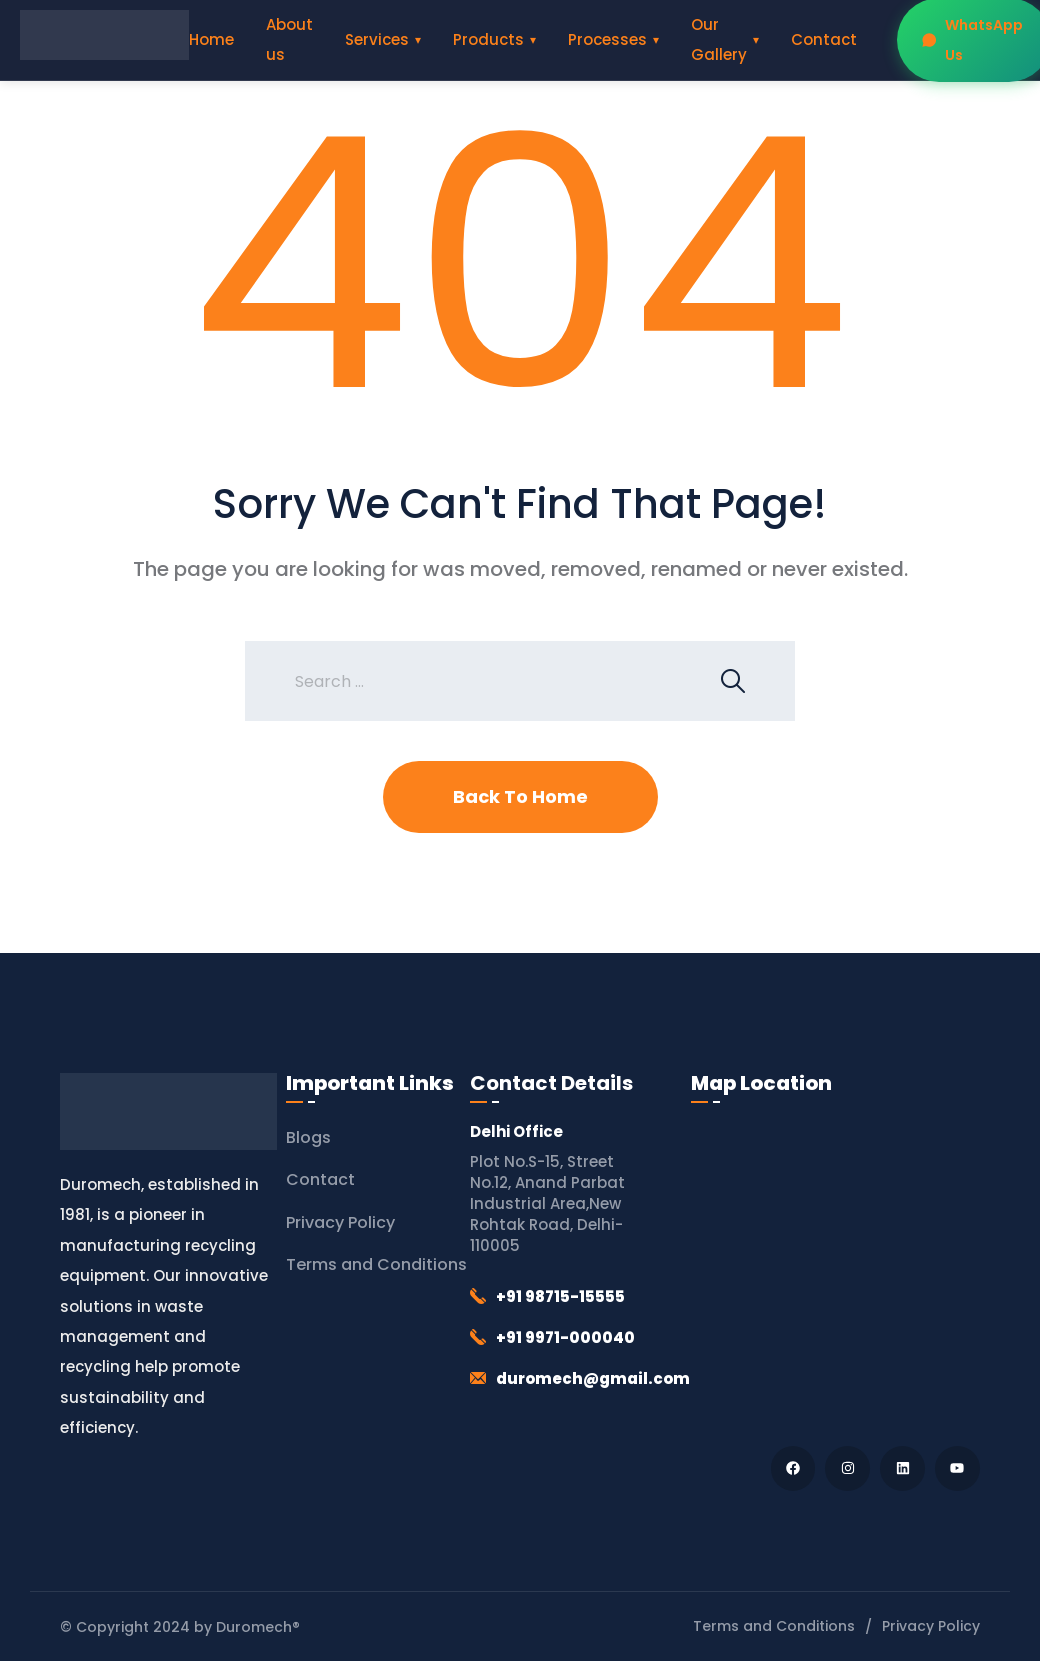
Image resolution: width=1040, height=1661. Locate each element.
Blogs (308, 1137)
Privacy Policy (340, 1222)
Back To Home (520, 796)
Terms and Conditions (376, 1264)
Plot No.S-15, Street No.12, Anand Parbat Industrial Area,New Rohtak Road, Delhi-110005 (547, 1203)
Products (488, 39)
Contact (824, 39)
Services (377, 39)
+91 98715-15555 (560, 1296)
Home (211, 39)
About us (289, 39)
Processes (607, 39)
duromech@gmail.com (593, 1378)
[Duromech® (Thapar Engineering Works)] (835, 1269)
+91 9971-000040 (565, 1337)
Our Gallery (719, 39)
